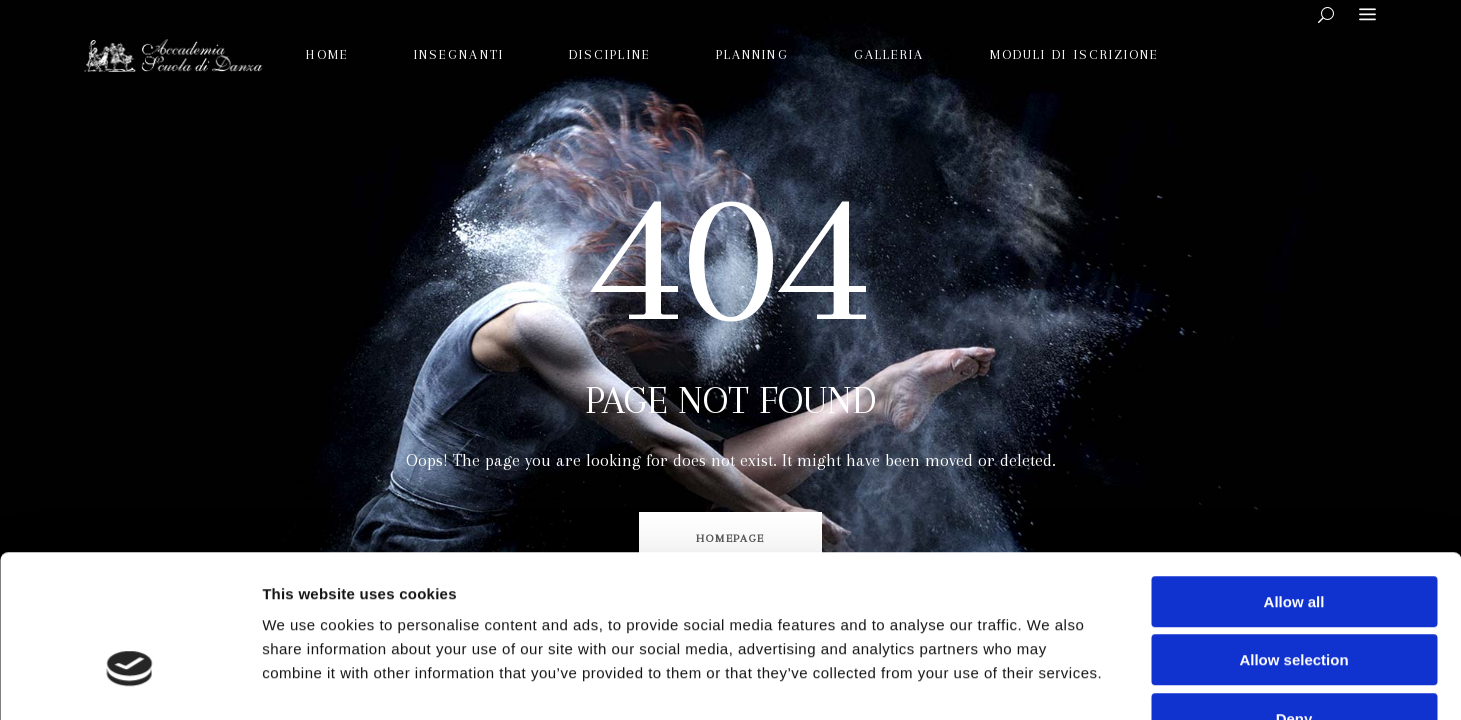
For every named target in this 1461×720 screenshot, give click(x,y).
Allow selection (1293, 534)
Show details (1049, 680)
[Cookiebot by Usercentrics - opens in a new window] (129, 681)
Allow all (1294, 475)
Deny (1294, 592)
